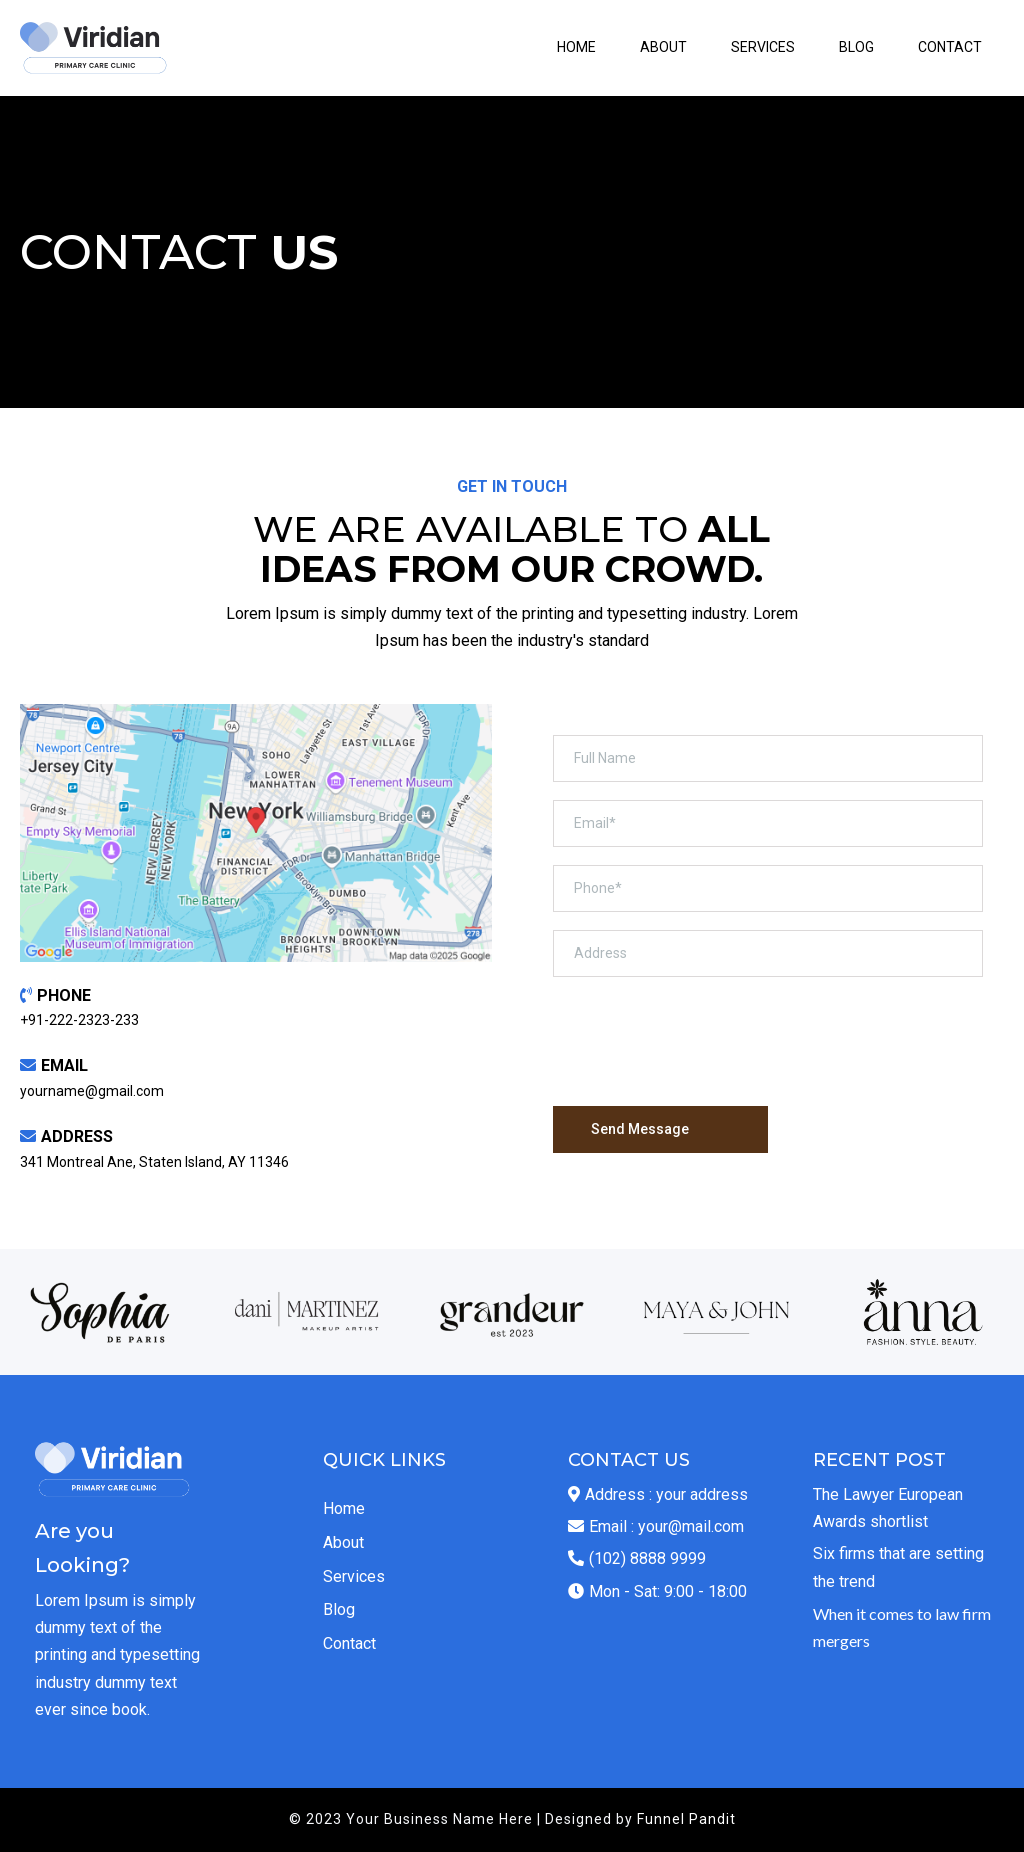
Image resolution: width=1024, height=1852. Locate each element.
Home (344, 1508)
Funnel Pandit (686, 1819)
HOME (576, 47)
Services (354, 1576)
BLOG (856, 47)
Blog (339, 1609)
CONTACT (950, 47)
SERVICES (763, 47)
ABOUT (663, 47)
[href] (256, 832)
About (343, 1542)
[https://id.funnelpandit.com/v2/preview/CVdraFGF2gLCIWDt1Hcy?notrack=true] (95, 48)
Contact (349, 1643)
